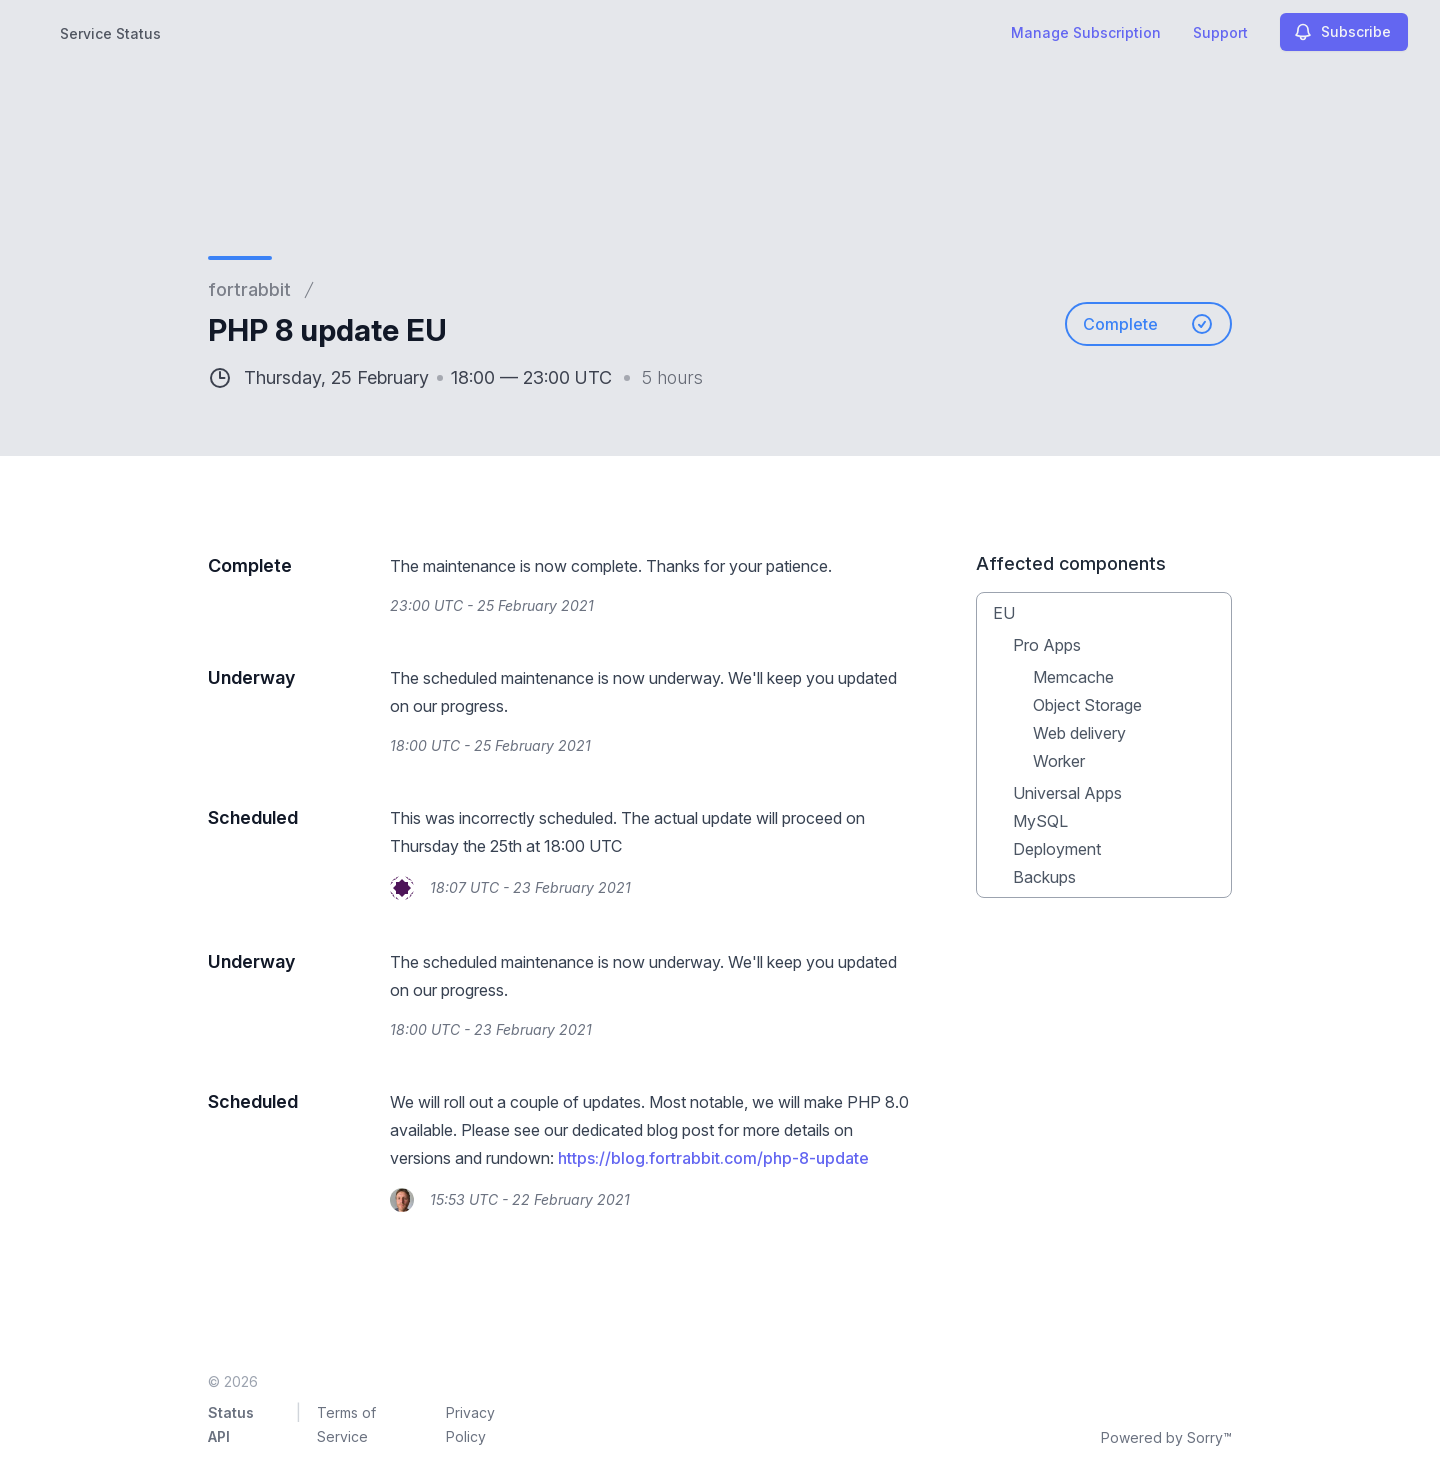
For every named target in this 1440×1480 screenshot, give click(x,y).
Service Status (110, 33)
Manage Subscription (1086, 32)
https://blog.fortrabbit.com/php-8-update (713, 1158)
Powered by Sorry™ (1166, 1437)
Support (1220, 32)
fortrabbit (249, 289)
